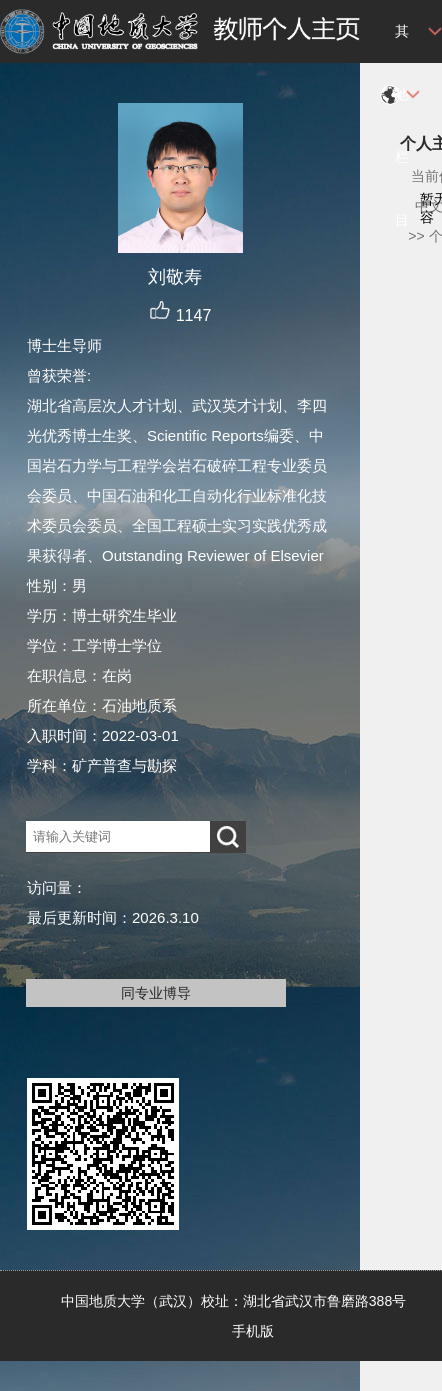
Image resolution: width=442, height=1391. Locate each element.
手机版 (253, 1331)
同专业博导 (156, 993)
